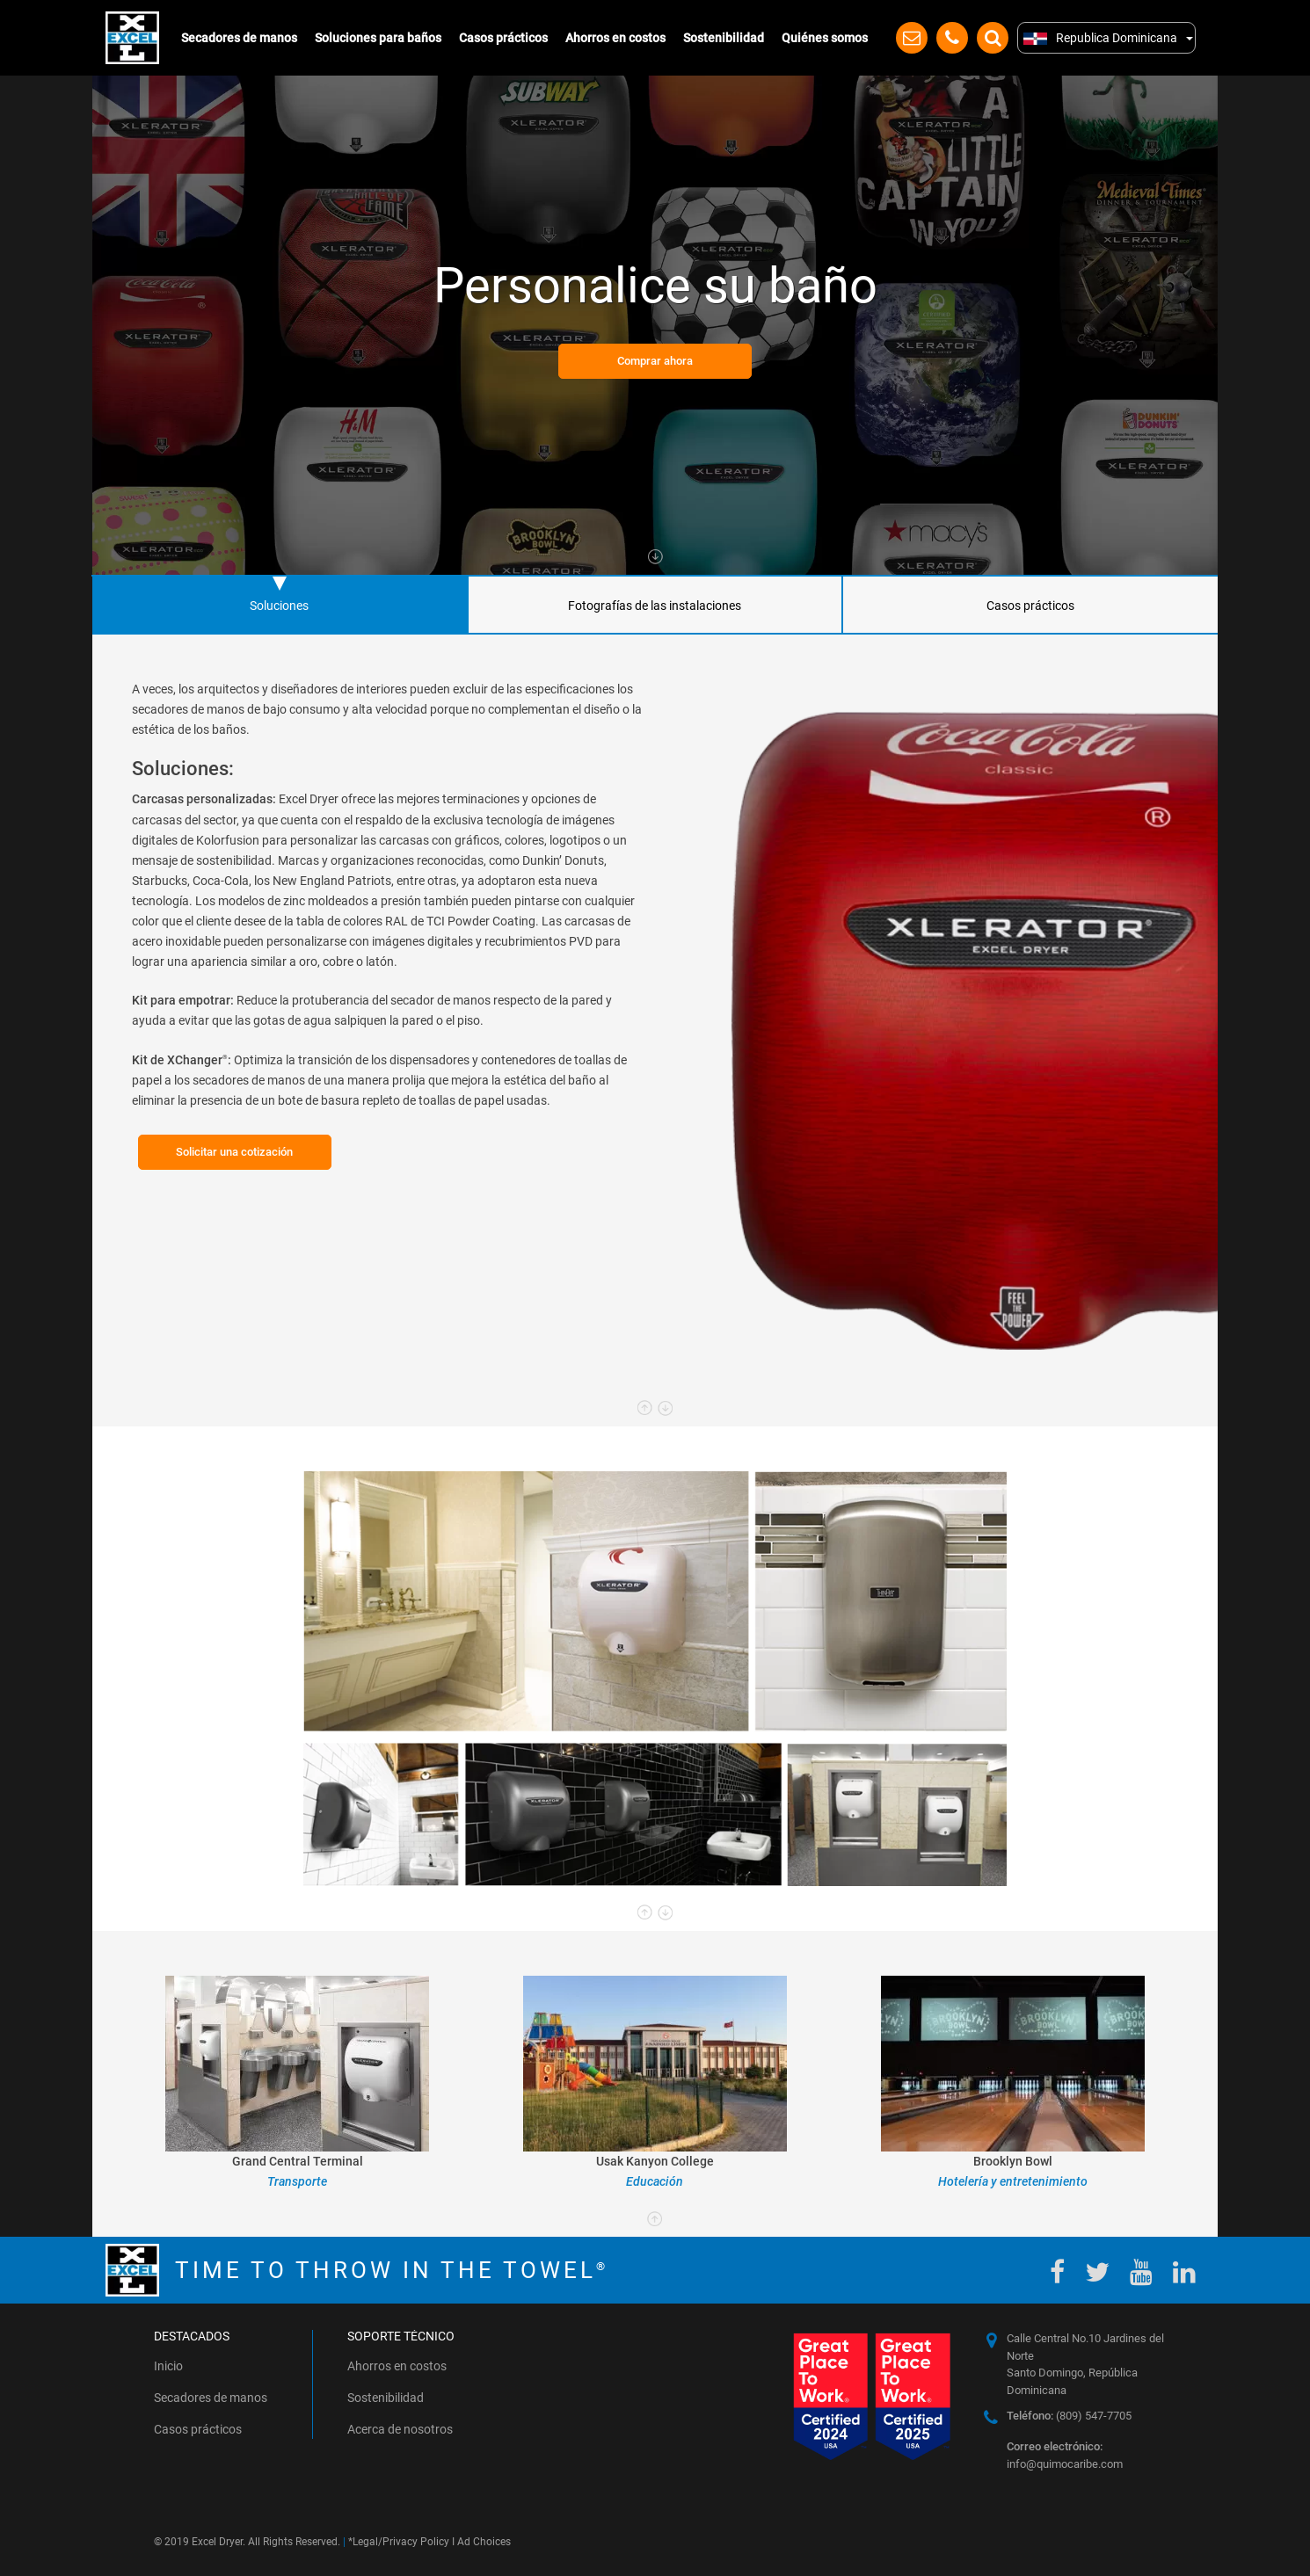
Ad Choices (484, 2542)
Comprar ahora (655, 360)
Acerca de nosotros (400, 2429)
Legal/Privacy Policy (401, 2542)
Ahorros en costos (615, 38)
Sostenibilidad (723, 38)
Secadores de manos (239, 38)
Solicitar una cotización (234, 1151)
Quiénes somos (825, 38)
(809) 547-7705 (1069, 2415)
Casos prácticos (503, 38)
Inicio (168, 2366)
